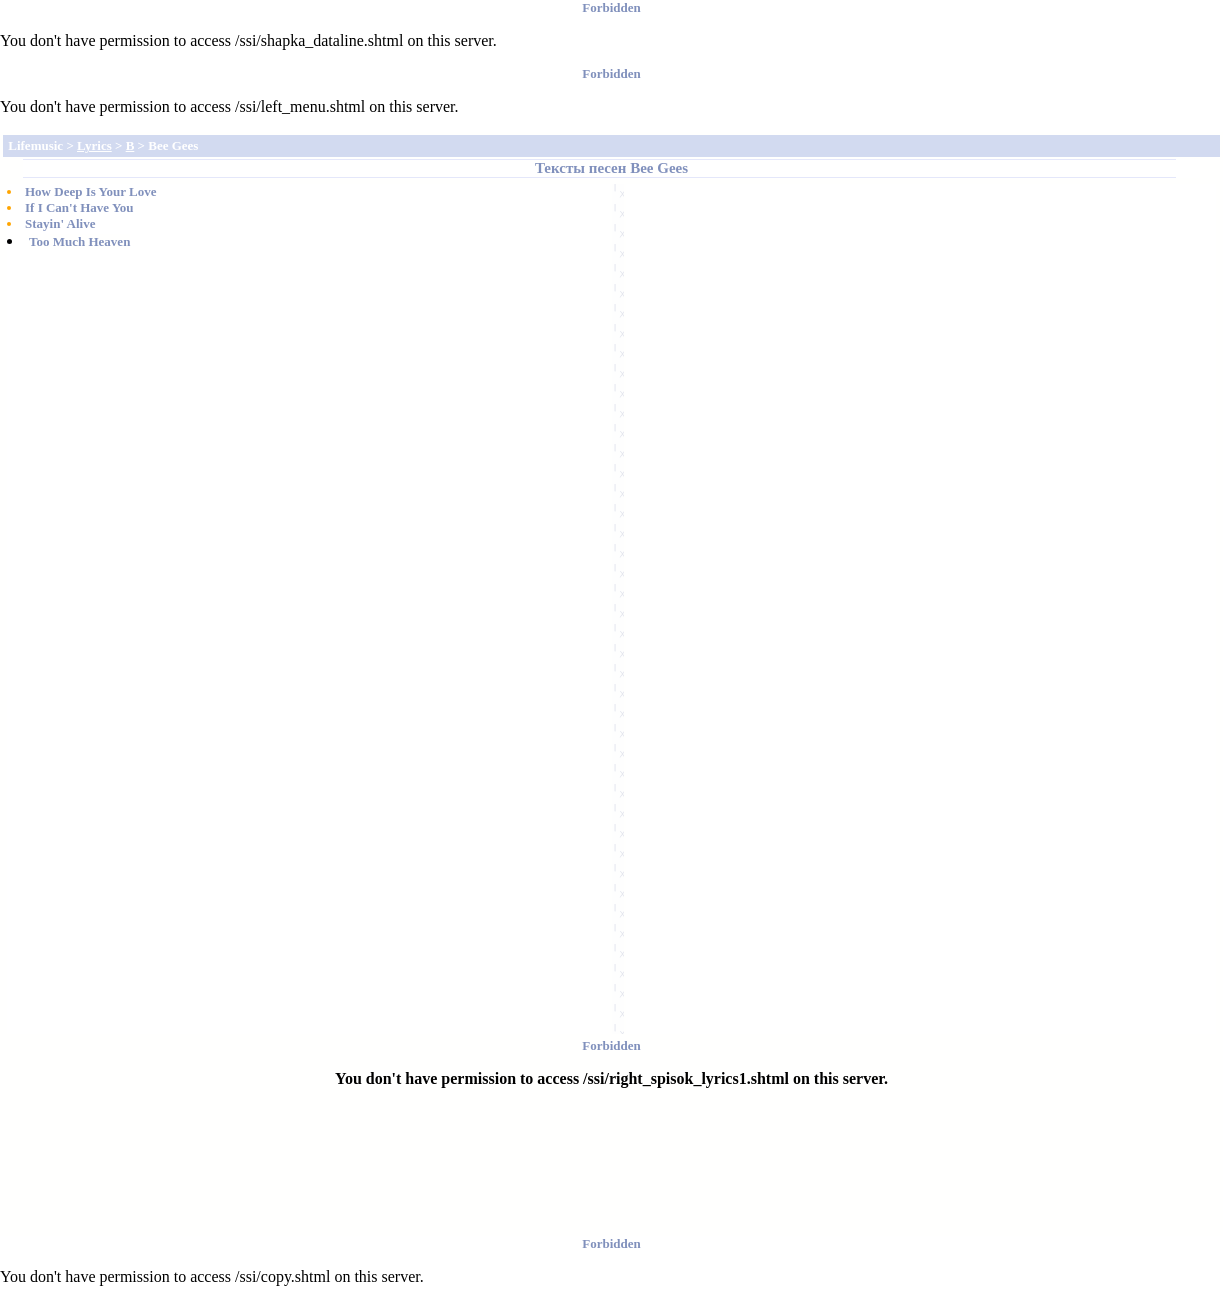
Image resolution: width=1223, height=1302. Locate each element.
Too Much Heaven (79, 241)
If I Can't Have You (79, 207)
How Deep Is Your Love (90, 191)
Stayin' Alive (60, 223)
